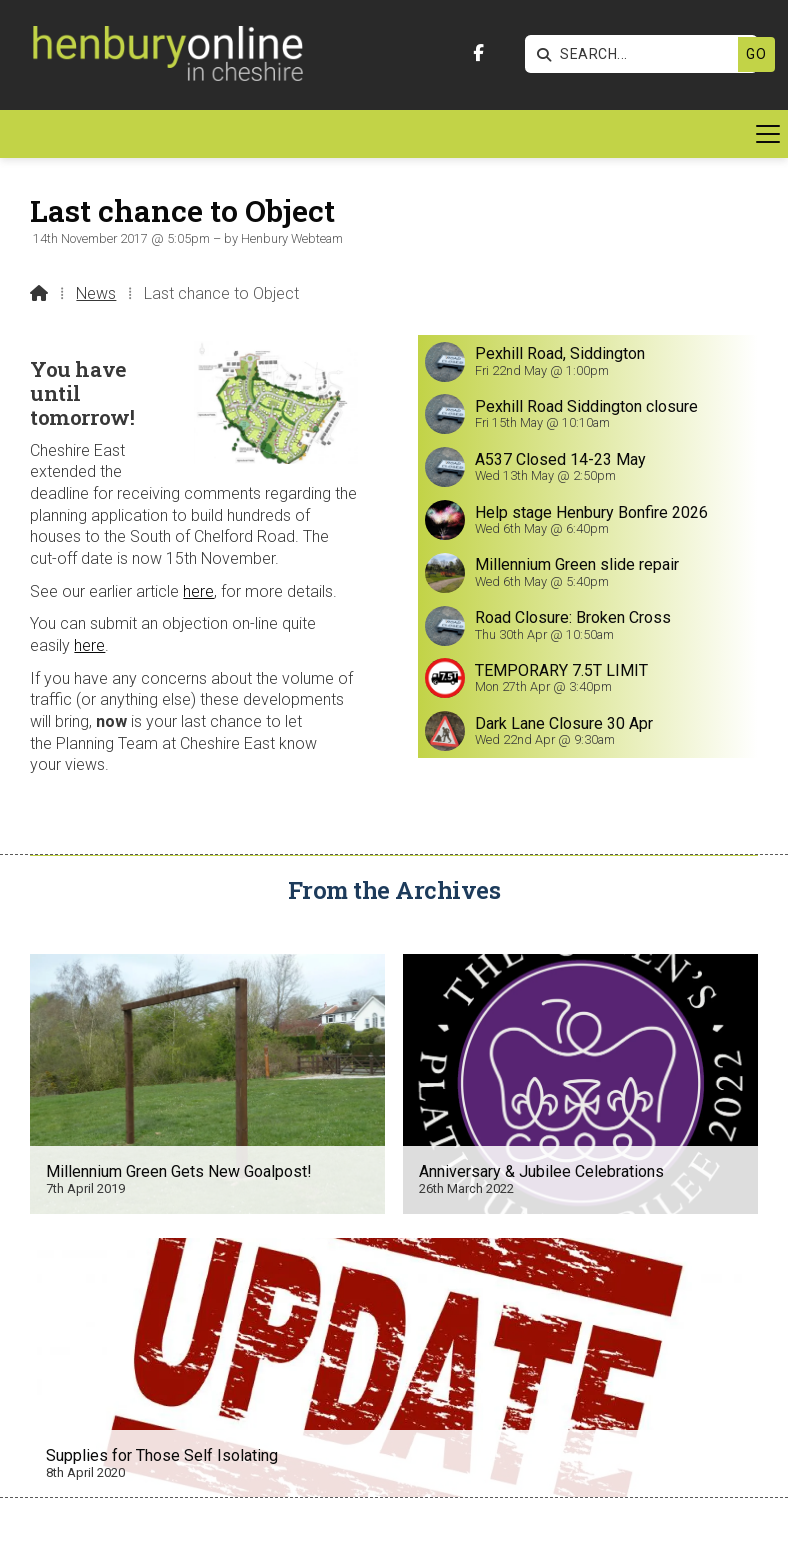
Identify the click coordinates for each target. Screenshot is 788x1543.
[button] (394, 134)
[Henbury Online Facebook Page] (478, 53)
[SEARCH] (617, 54)
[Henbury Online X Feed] (262, 1514)
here (198, 591)
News (96, 293)
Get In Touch (394, 1416)
